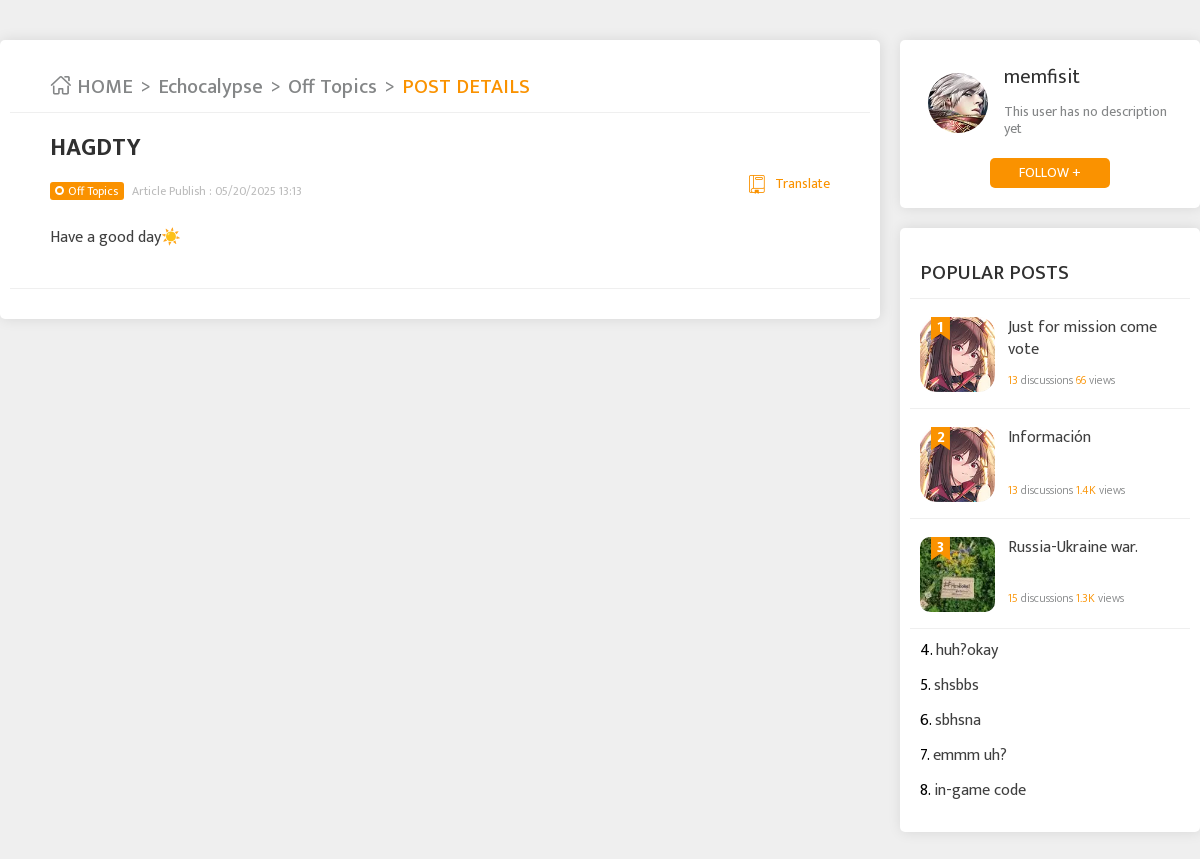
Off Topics (332, 87)
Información (1049, 438)
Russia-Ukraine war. (1073, 548)
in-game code (980, 790)
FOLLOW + (1050, 172)
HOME (91, 87)
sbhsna (958, 720)
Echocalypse (210, 87)
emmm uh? (970, 755)
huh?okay (967, 650)
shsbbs (956, 685)
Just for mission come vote (1082, 337)
